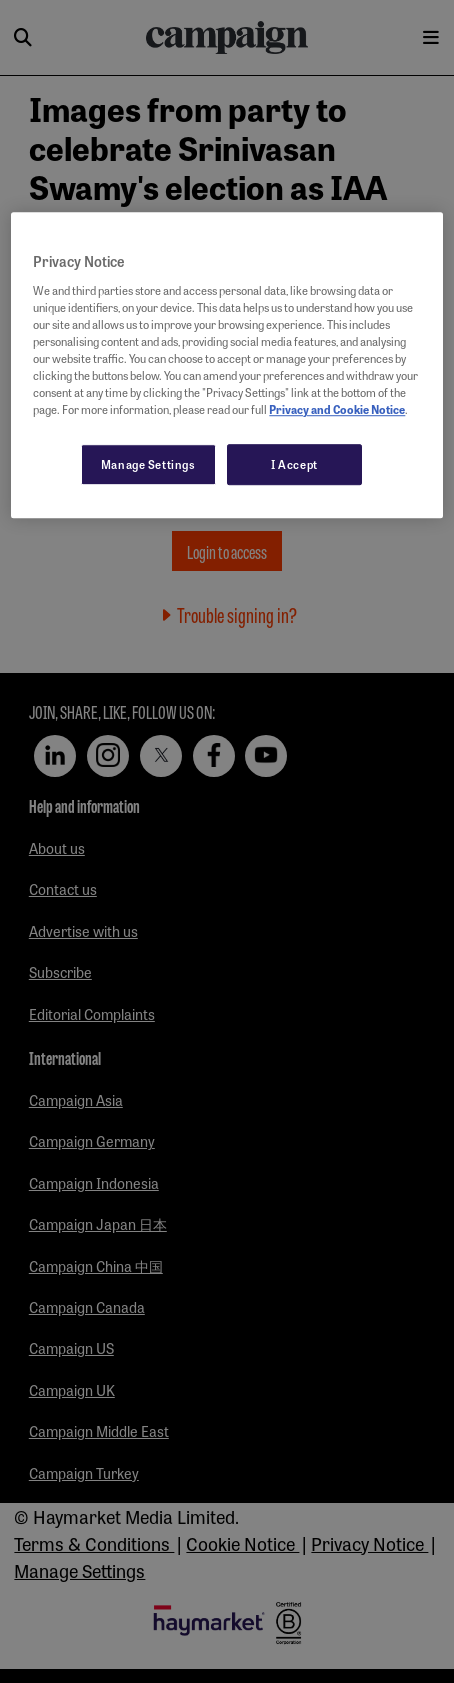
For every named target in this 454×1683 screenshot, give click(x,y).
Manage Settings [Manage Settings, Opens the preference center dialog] (148, 464)
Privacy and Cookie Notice (337, 410)
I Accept (294, 464)
